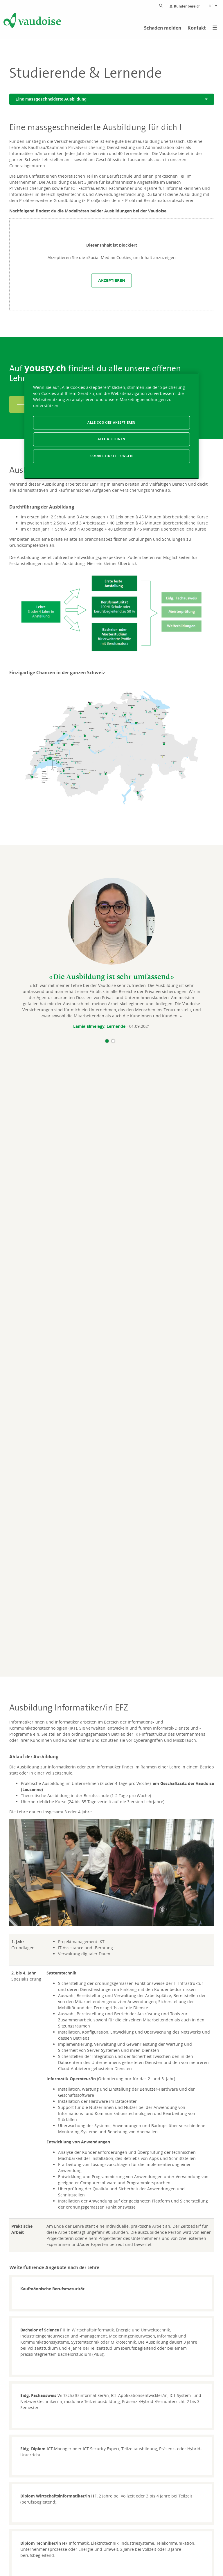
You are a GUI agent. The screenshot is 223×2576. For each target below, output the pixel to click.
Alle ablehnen (111, 439)
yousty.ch (45, 368)
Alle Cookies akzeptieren (111, 422)
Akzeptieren (111, 280)
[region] (111, 426)
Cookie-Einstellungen (111, 456)
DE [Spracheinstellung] (213, 5)
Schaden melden (162, 27)
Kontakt (197, 27)
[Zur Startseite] (31, 21)
